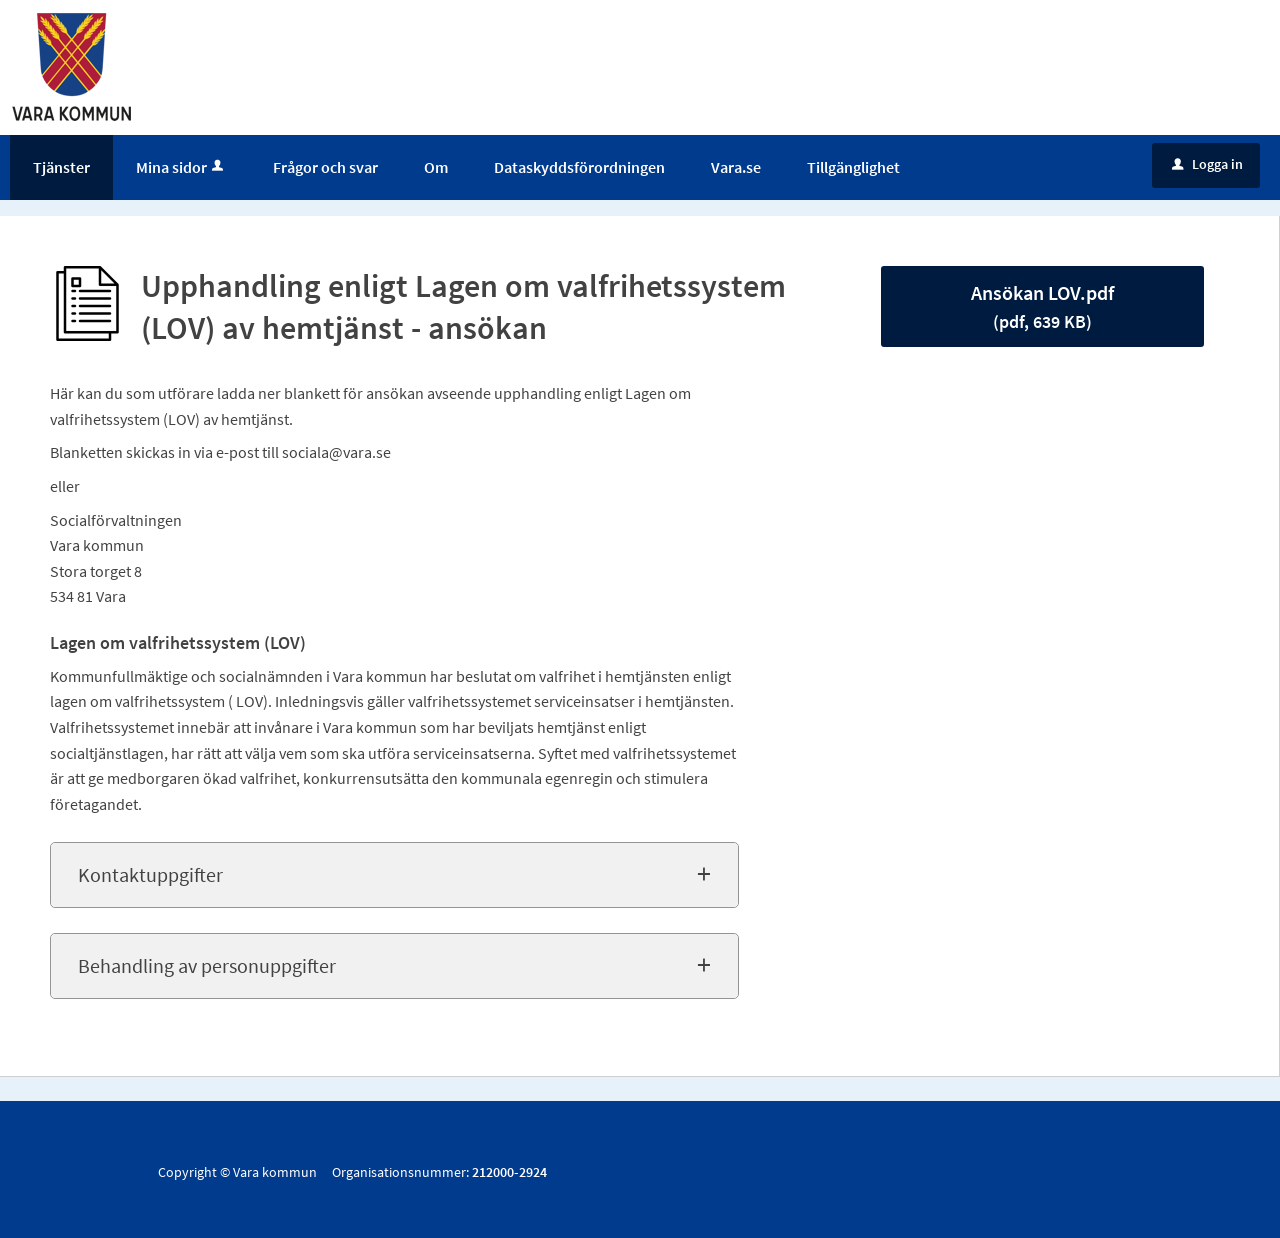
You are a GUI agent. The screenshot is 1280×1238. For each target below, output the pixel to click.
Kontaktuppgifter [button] (150, 874)
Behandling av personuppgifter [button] (207, 965)
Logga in (1207, 164)
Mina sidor (181, 167)
